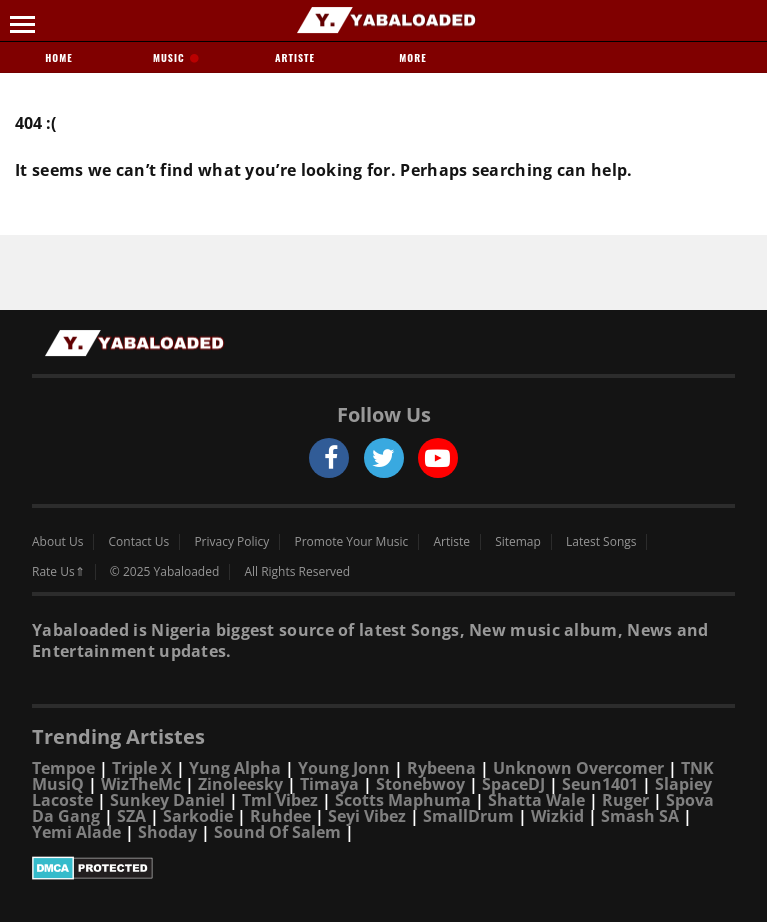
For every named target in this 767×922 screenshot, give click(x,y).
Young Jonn (344, 768)
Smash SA (640, 816)
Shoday (167, 832)
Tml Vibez (280, 800)
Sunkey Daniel (167, 800)
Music (177, 57)
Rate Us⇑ (58, 572)
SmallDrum (468, 816)
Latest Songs (601, 542)
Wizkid (557, 816)
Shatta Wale (536, 800)
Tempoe (63, 768)
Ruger (625, 800)
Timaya (329, 784)
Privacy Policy (231, 542)
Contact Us (139, 542)
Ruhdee (280, 816)
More (412, 57)
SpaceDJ (513, 784)
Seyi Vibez (367, 816)
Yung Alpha (235, 768)
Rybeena (441, 768)
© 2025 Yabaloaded (164, 572)
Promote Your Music (352, 542)
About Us (57, 542)
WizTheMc (141, 784)
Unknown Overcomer (578, 768)
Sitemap (518, 542)
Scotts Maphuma (403, 800)
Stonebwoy (420, 784)
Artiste (295, 57)
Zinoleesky (240, 784)
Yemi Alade (76, 832)
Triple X (142, 768)
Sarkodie (198, 816)
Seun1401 (600, 784)
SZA (131, 816)
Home (58, 57)
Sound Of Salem (277, 832)
